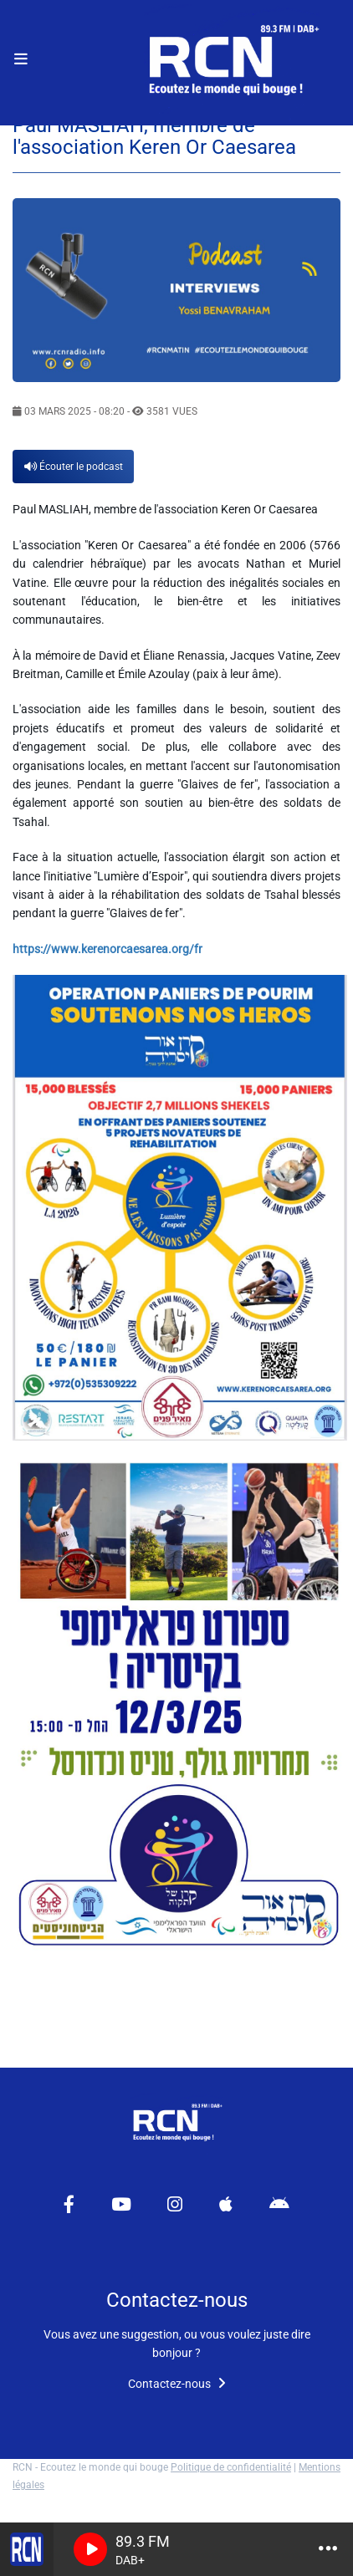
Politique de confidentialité (231, 2467)
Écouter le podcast (73, 466)
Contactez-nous (177, 2383)
